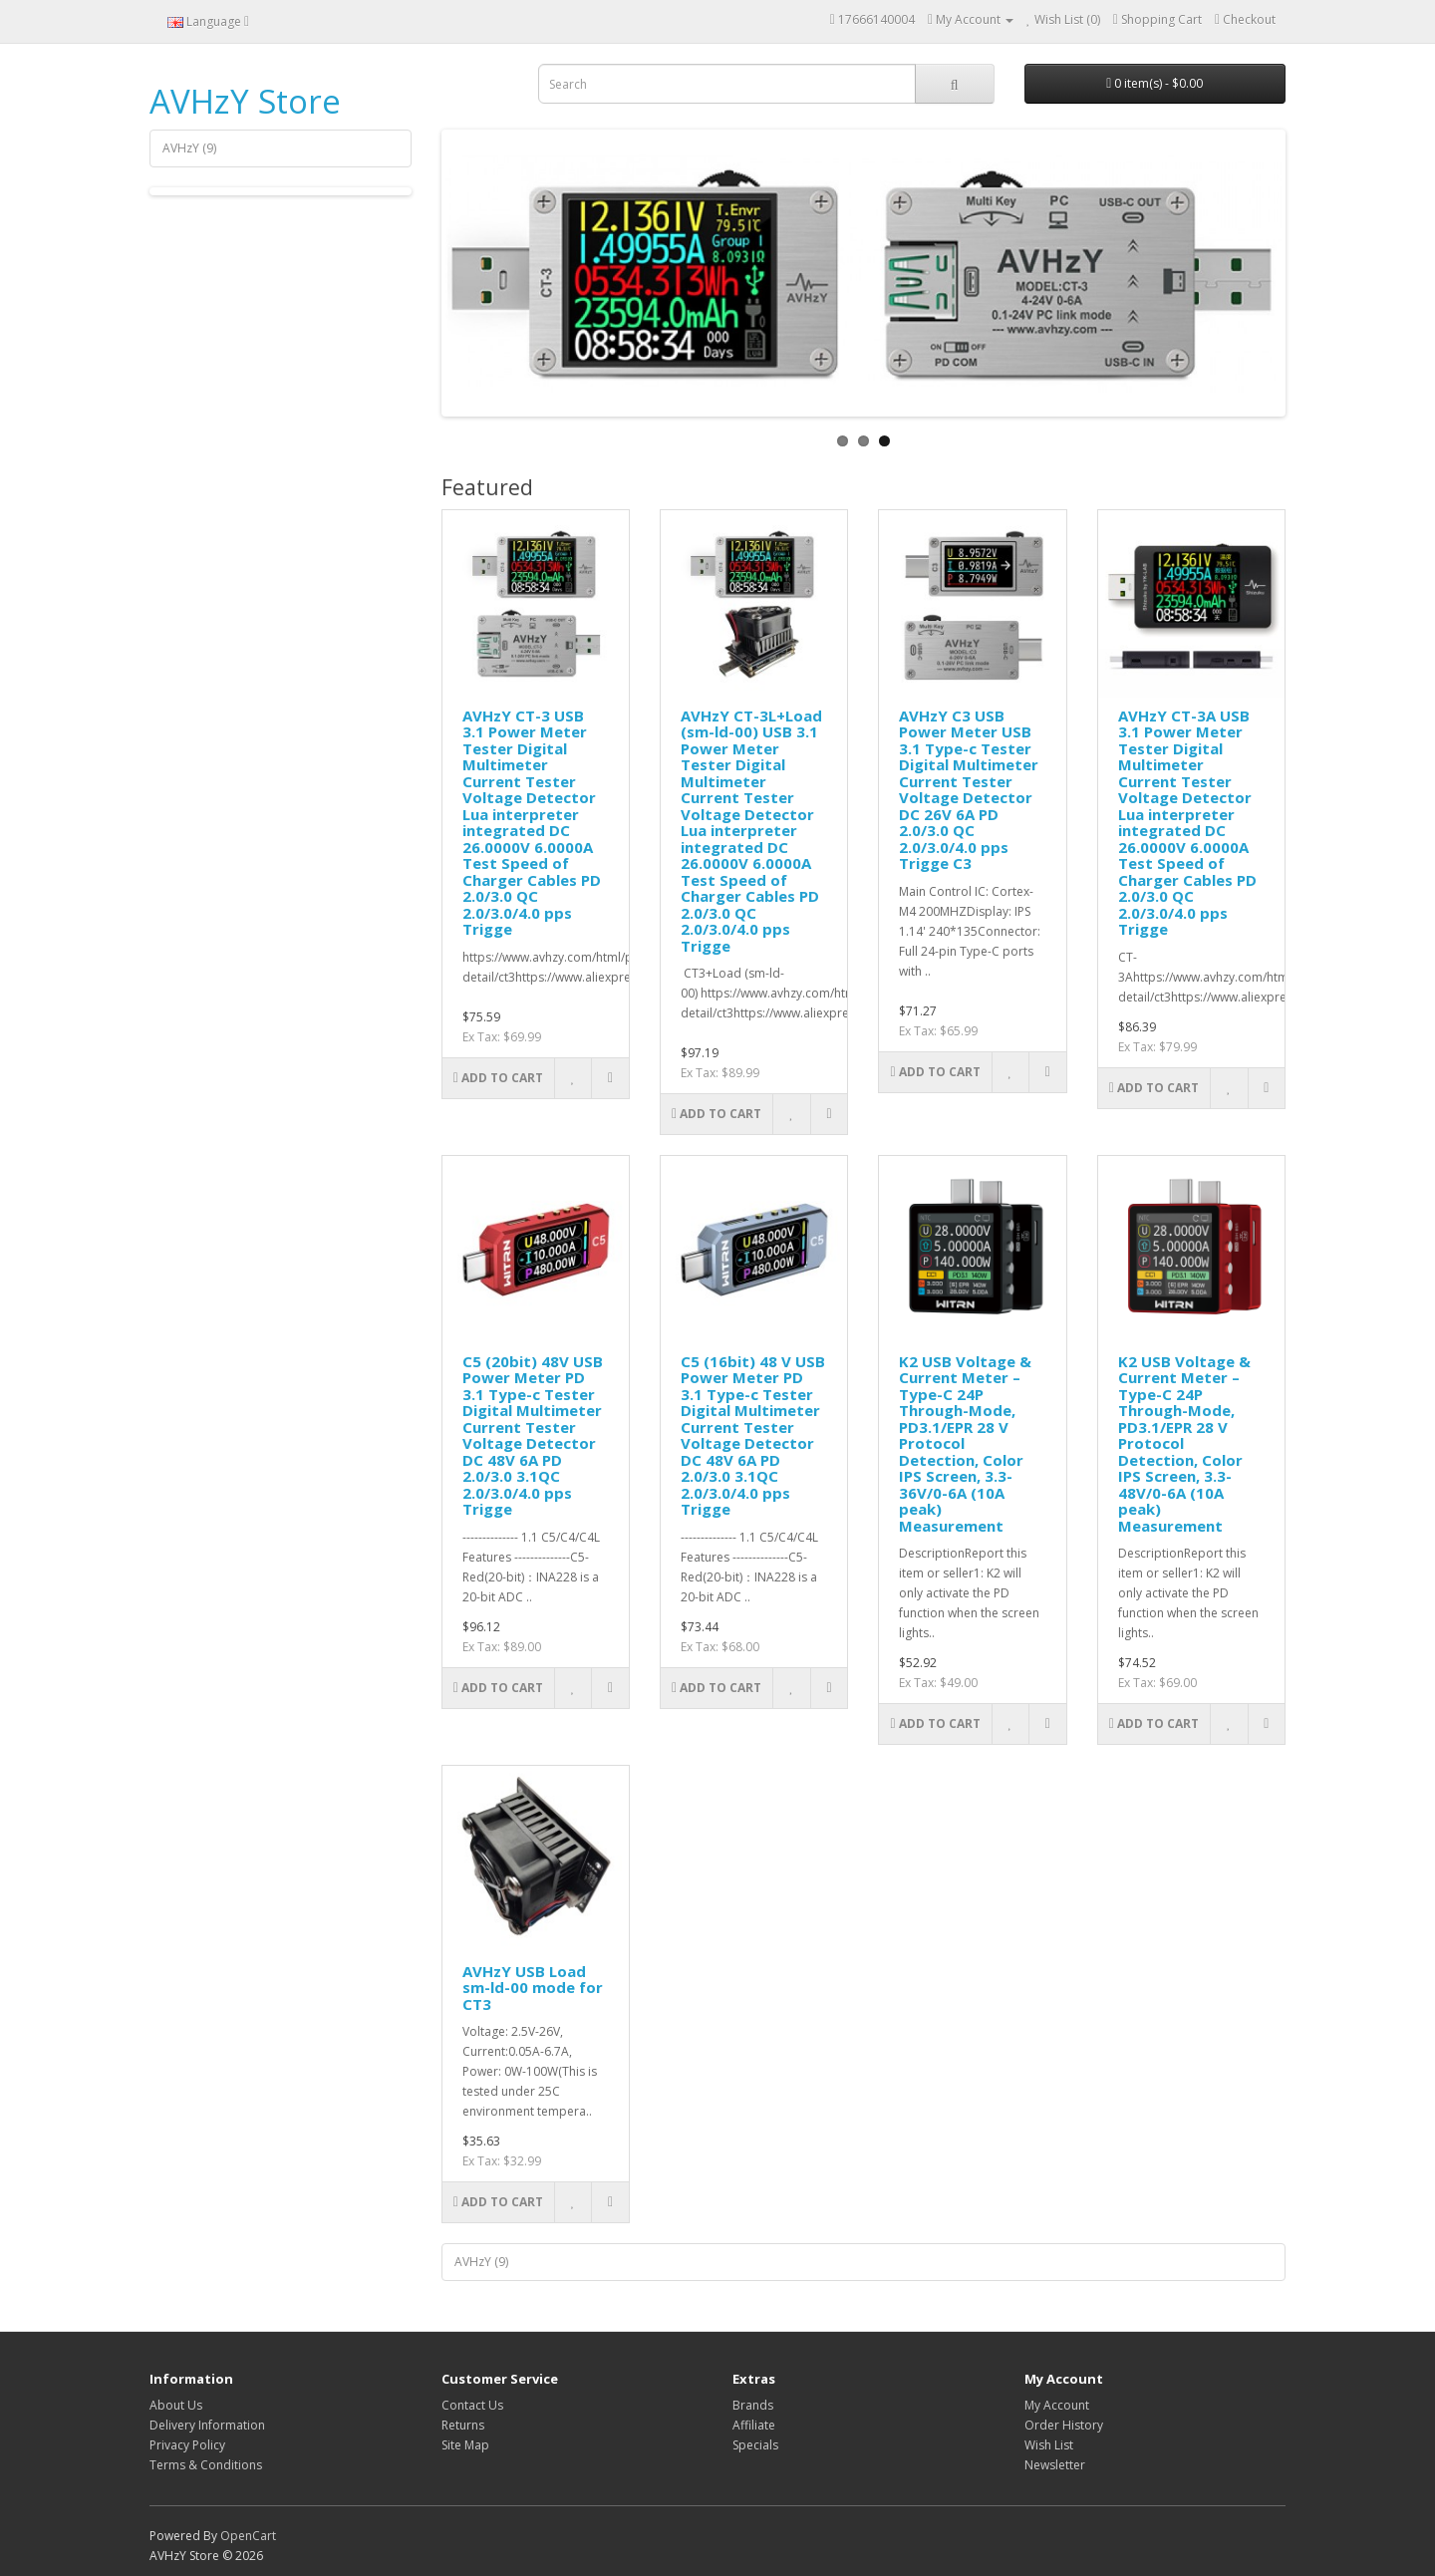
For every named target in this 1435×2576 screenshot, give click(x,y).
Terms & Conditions (205, 2464)
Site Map (465, 2444)
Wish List (1048, 2444)
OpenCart (248, 2535)
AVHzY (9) (189, 148)
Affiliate (753, 2425)
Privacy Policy (187, 2444)
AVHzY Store (245, 101)
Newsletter (1054, 2464)
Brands (752, 2405)
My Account (1056, 2405)
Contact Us (472, 2405)
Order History (1063, 2425)
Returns (462, 2425)
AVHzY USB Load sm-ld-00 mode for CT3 (532, 1987)
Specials (755, 2444)
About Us (175, 2405)
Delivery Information (207, 2425)
